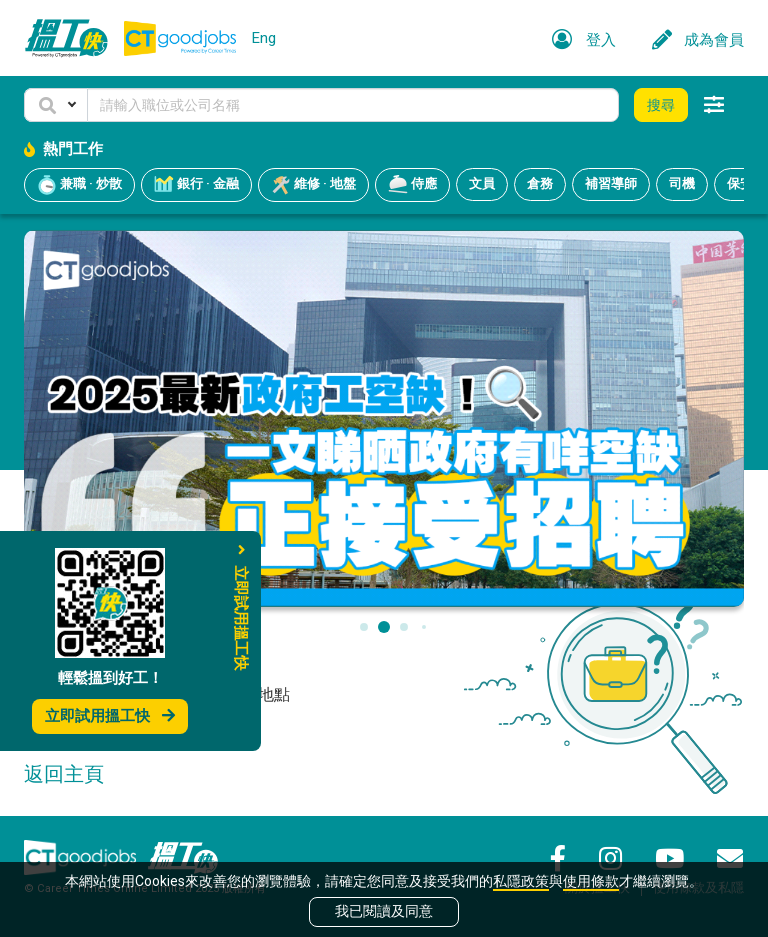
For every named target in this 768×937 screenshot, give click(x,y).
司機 (682, 183)
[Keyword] (353, 105)
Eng (264, 38)
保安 (740, 183)
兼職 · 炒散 (79, 185)
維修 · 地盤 (313, 185)
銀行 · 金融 (196, 185)
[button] (56, 105)
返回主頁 (64, 774)
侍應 (412, 185)
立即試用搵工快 (110, 716)
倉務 (540, 183)
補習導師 (611, 183)
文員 (482, 183)
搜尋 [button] (661, 105)
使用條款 (591, 881)
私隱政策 (521, 881)
